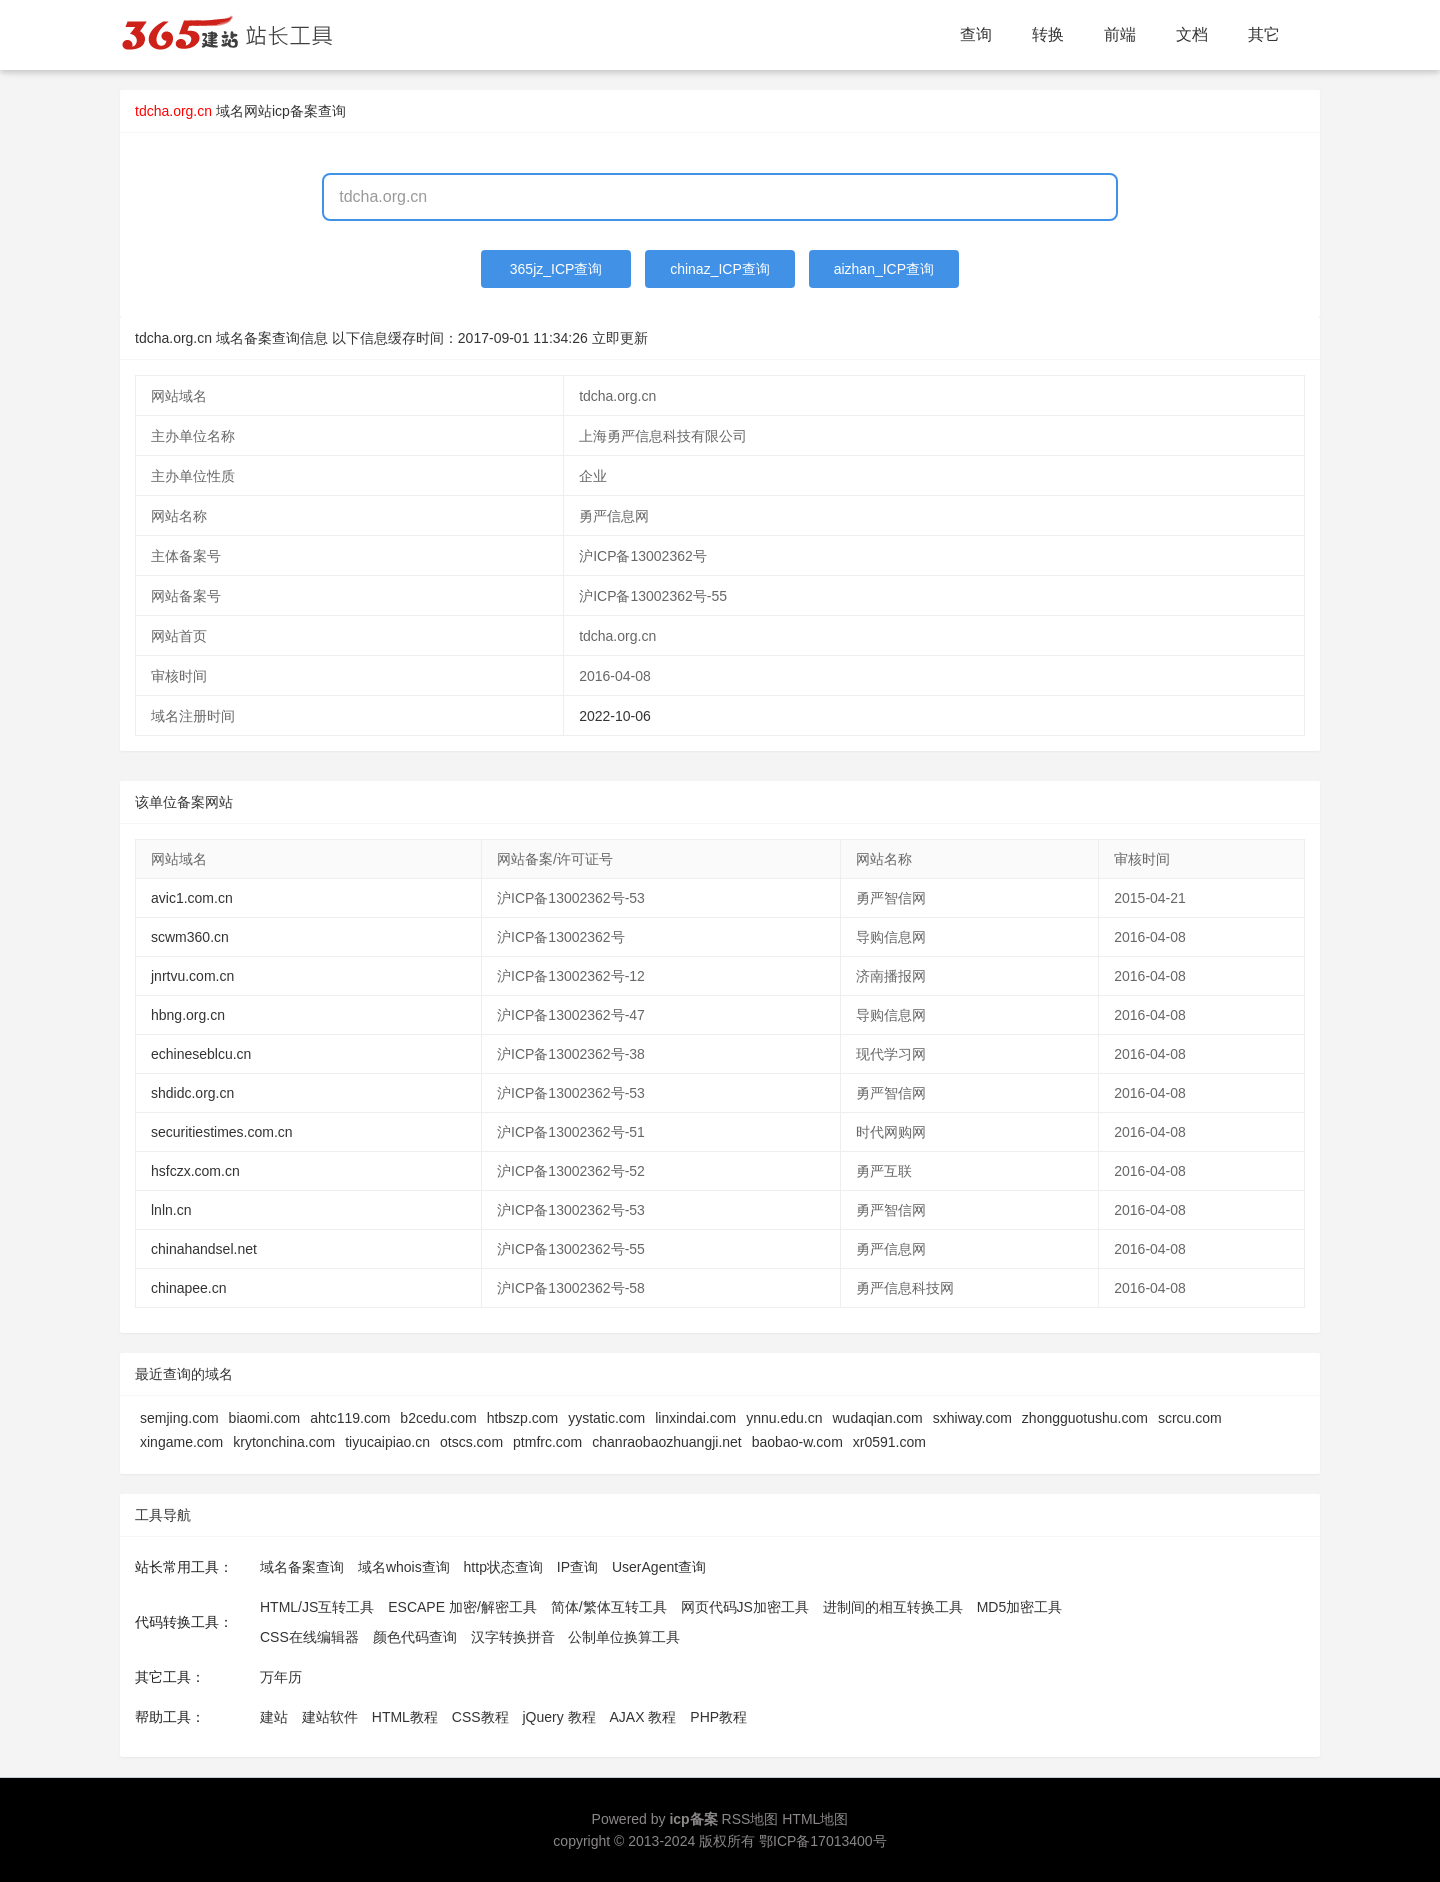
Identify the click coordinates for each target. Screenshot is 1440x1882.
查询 (976, 34)
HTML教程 (405, 1717)
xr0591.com (889, 1442)
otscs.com (471, 1442)
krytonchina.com (284, 1442)
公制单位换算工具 (624, 1637)
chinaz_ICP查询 (720, 269)
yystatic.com (606, 1418)
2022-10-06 (615, 716)
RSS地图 (750, 1819)
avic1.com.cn (192, 898)
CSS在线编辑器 (309, 1637)
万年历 (281, 1677)
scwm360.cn (190, 937)
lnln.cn (171, 1210)
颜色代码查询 (415, 1637)
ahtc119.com (350, 1418)
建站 (274, 1717)
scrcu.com (1190, 1418)
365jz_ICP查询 (556, 269)
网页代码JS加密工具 (745, 1607)
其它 (1264, 34)
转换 (1048, 34)
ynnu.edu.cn (784, 1418)
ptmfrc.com (547, 1442)
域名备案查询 (302, 1567)
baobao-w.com (797, 1442)
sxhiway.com (972, 1418)
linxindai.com (695, 1418)
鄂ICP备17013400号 (823, 1841)
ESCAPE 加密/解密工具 (462, 1607)
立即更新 (620, 338)
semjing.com (179, 1418)
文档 (1192, 34)
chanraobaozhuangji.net (666, 1442)
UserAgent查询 (659, 1567)
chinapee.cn (189, 1288)
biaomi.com (265, 1418)
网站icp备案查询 (295, 111)
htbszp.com (523, 1418)
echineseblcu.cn (201, 1054)
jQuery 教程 (558, 1717)
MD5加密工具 (1020, 1607)
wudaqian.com (877, 1418)
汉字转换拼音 (513, 1637)
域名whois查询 (404, 1567)
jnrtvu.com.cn (192, 976)
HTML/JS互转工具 (317, 1607)
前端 (1120, 34)
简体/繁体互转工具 (609, 1607)
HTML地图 (815, 1819)
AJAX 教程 (643, 1717)
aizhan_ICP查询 (884, 269)
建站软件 (330, 1717)
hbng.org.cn (188, 1015)
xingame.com (181, 1442)
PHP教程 (718, 1717)
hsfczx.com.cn (195, 1171)
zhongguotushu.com (1085, 1418)
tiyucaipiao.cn (387, 1442)
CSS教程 (480, 1717)
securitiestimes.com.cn (222, 1132)
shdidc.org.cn (192, 1093)
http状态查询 (503, 1567)
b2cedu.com (438, 1418)
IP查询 (577, 1567)
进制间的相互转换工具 (893, 1607)
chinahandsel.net (204, 1249)
